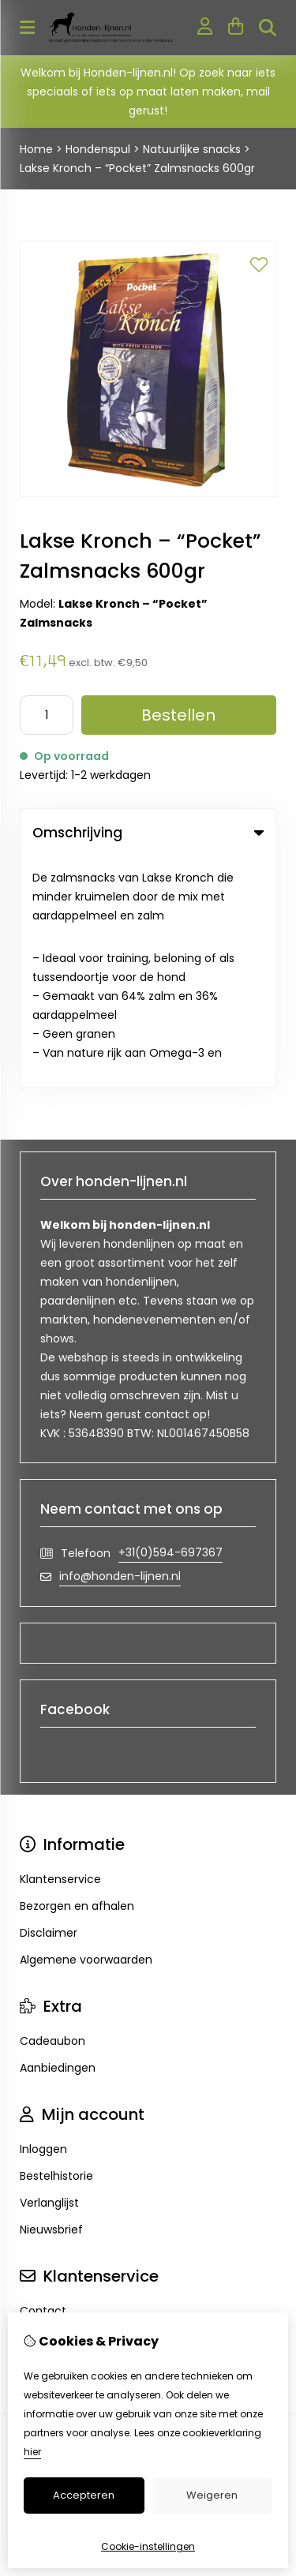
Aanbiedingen (58, 1836)
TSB (194, 2237)
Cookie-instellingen (148, 2546)
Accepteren (83, 2495)
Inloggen (43, 1918)
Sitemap (43, 2133)
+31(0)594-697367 (170, 1321)
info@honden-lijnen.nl (120, 1345)
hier (32, 2451)
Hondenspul (98, 149)
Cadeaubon (52, 1810)
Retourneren (54, 2106)
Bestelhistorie (56, 1945)
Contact (43, 2079)
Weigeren (212, 2495)
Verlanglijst (49, 1971)
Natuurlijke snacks (192, 149)
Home (36, 149)
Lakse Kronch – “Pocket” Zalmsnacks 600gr (137, 168)
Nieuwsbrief (51, 1998)
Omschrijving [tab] (148, 832)
